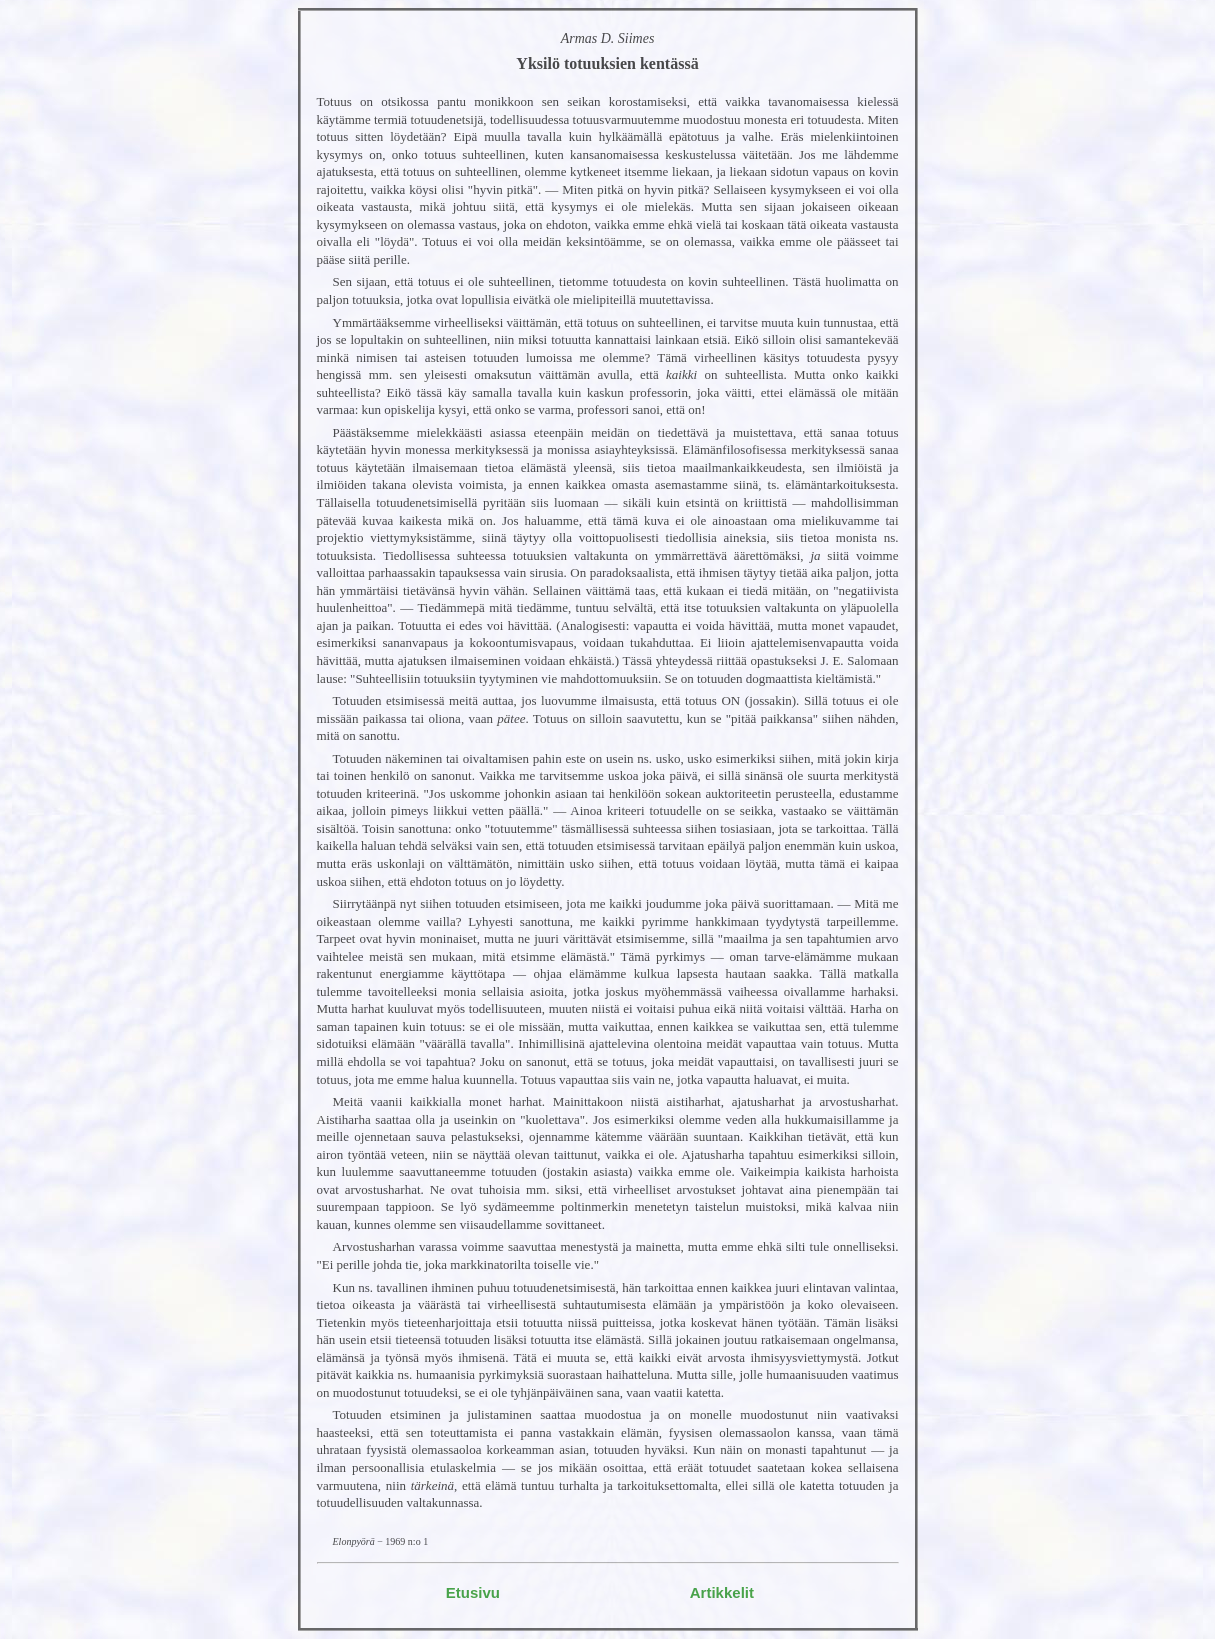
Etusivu (473, 1592)
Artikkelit (722, 1592)
